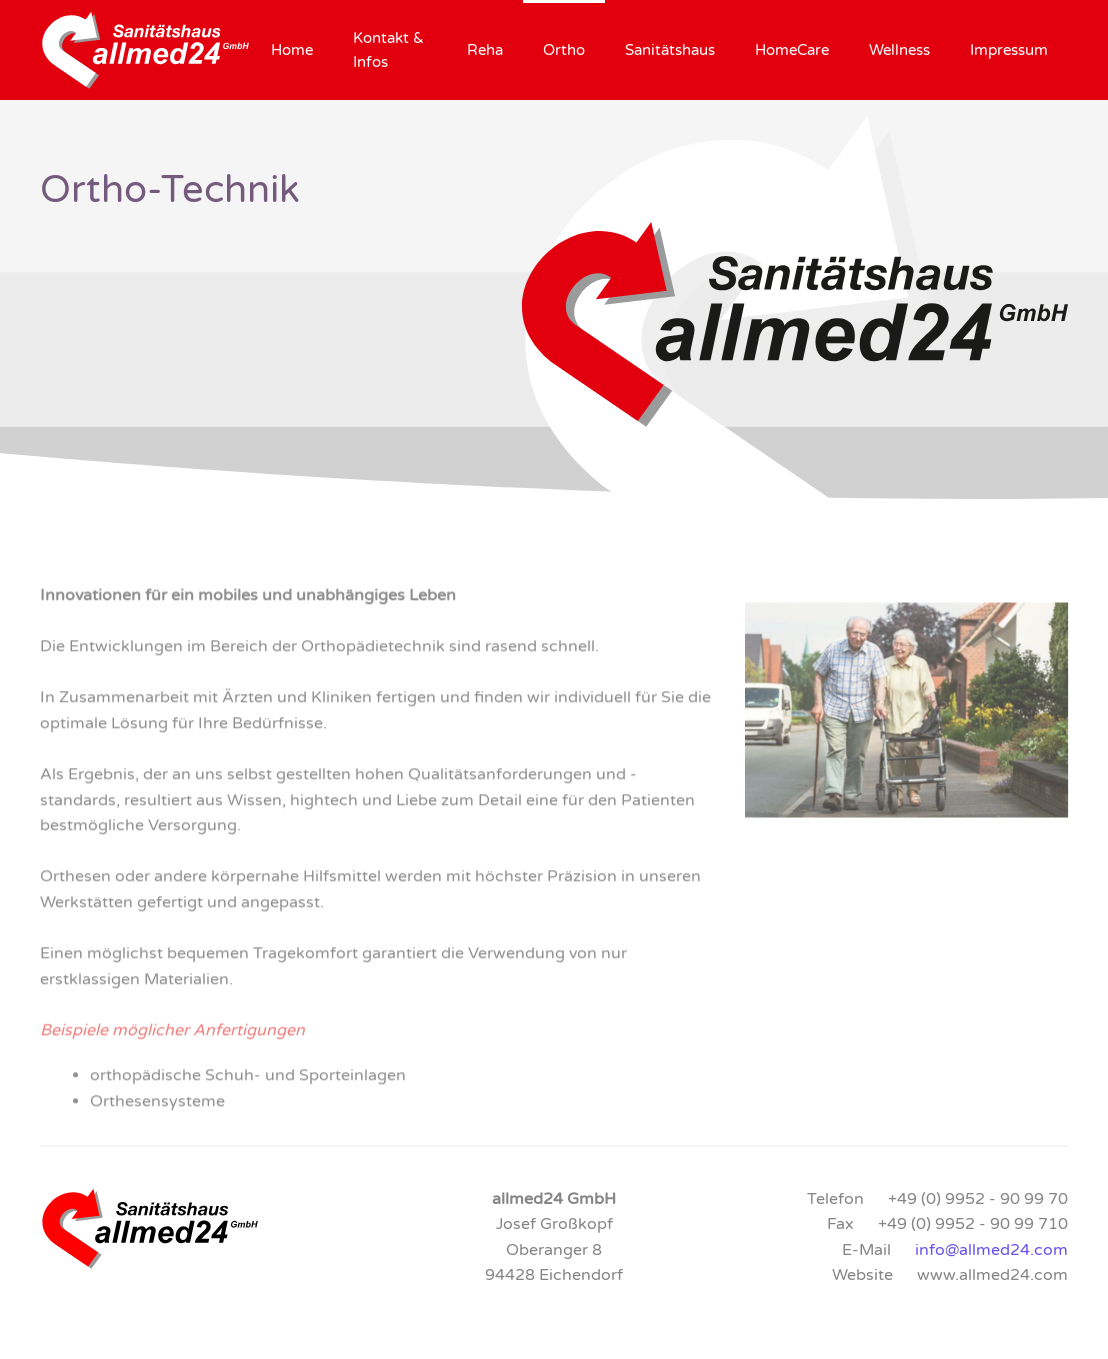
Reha (485, 50)
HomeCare (792, 50)
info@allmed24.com (991, 1250)
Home (292, 50)
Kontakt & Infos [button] (388, 50)
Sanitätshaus (670, 50)
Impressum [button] (1009, 50)
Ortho (564, 50)
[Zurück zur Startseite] (145, 50)
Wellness (899, 50)
